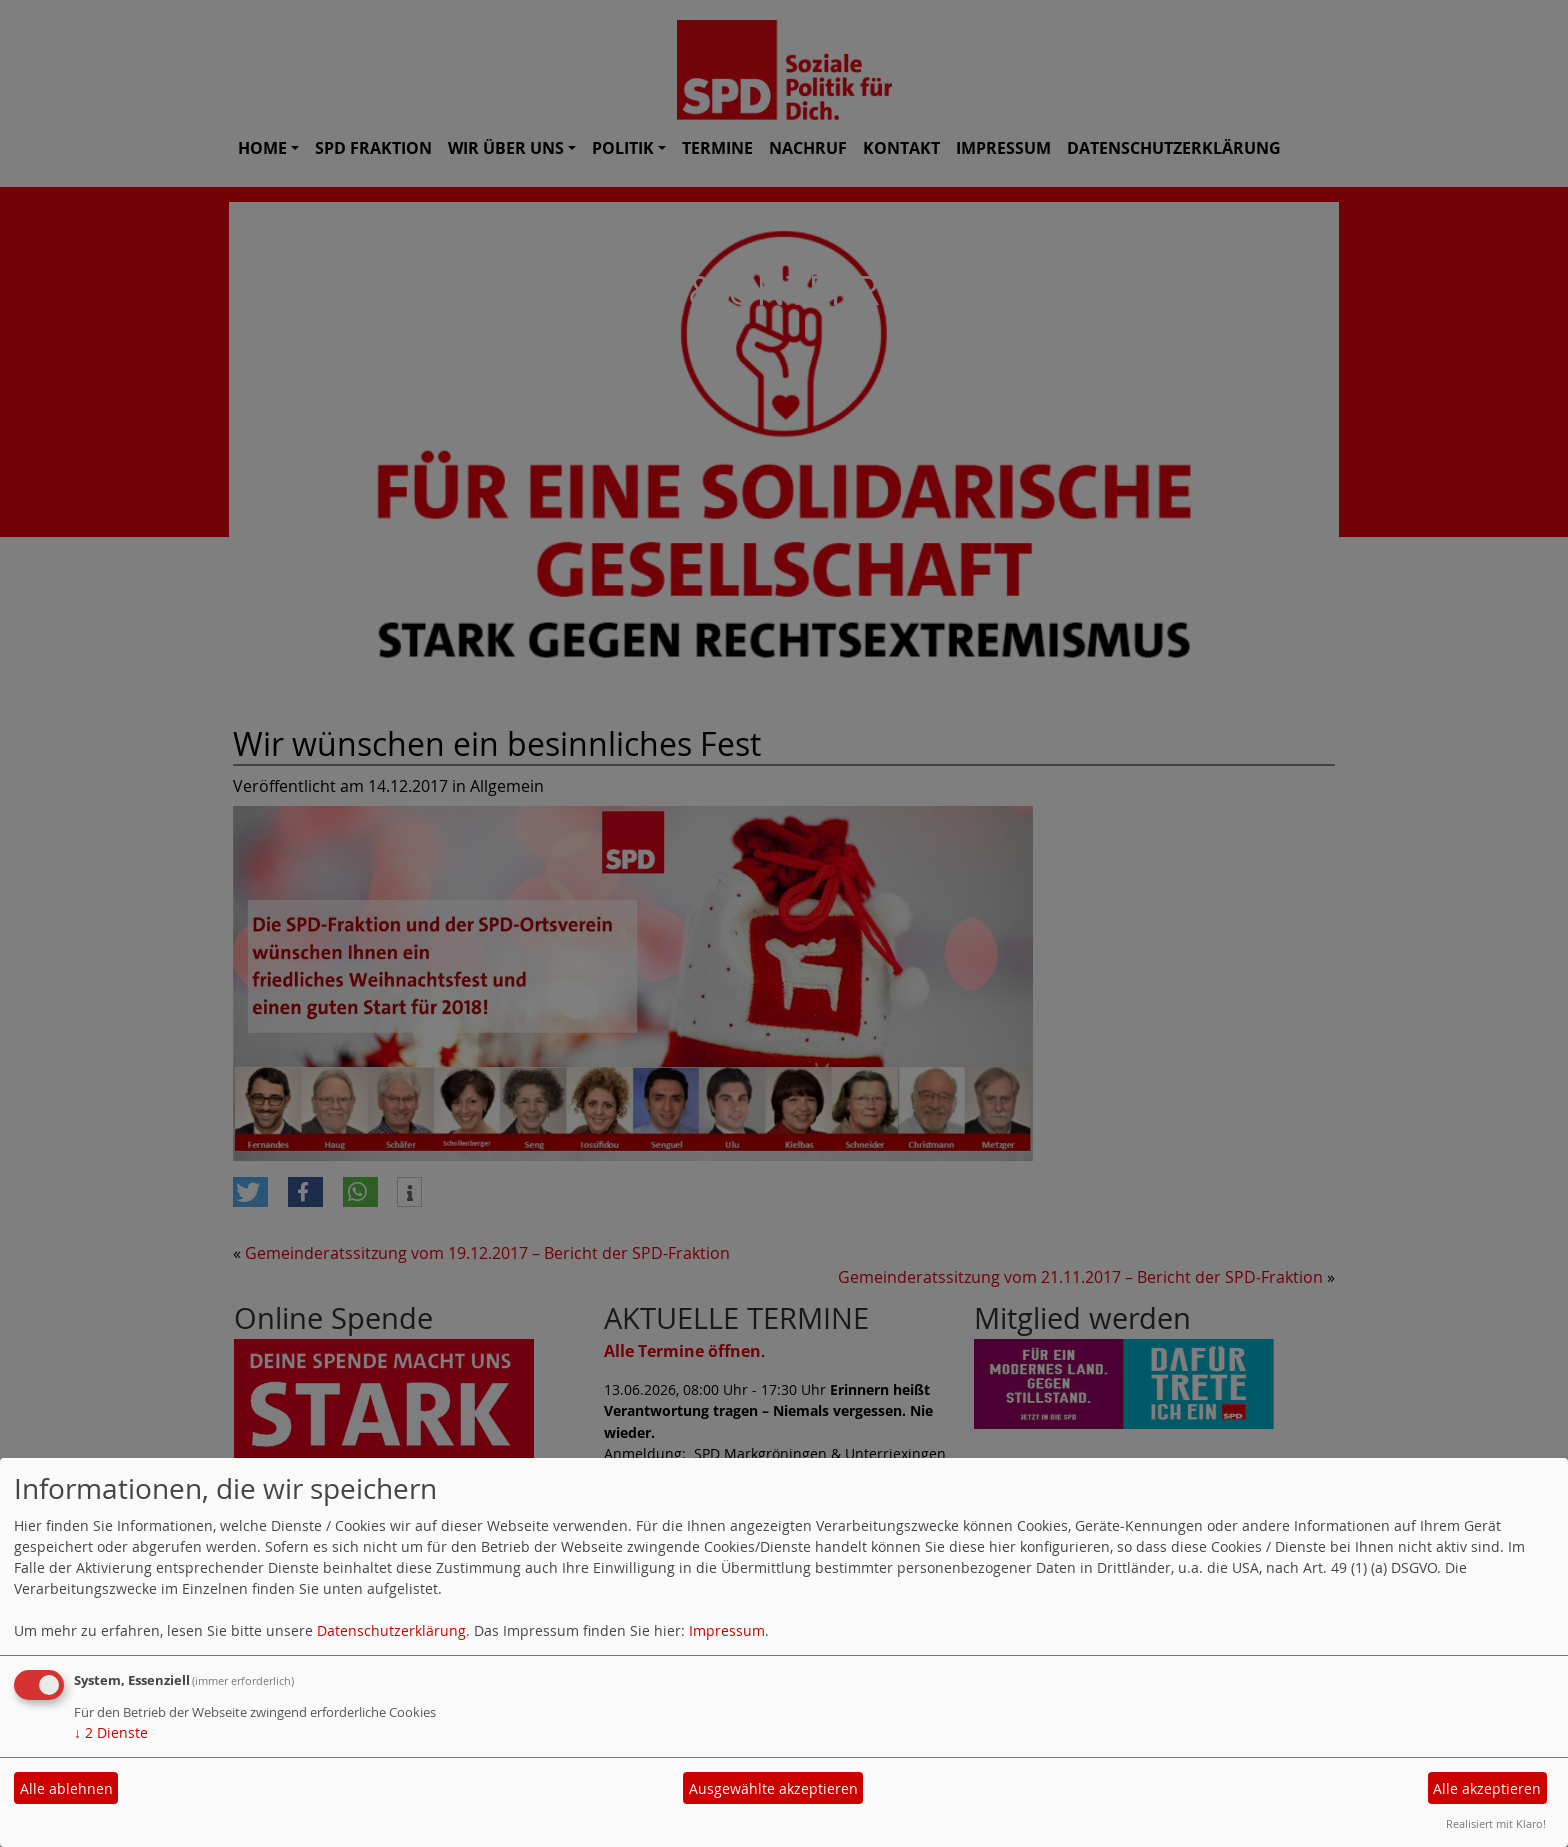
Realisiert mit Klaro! (1496, 1823)
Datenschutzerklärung (391, 1630)
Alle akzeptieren (1487, 1788)
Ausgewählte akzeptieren (773, 1788)
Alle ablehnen (66, 1788)
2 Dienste (111, 1732)
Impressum (727, 1630)
